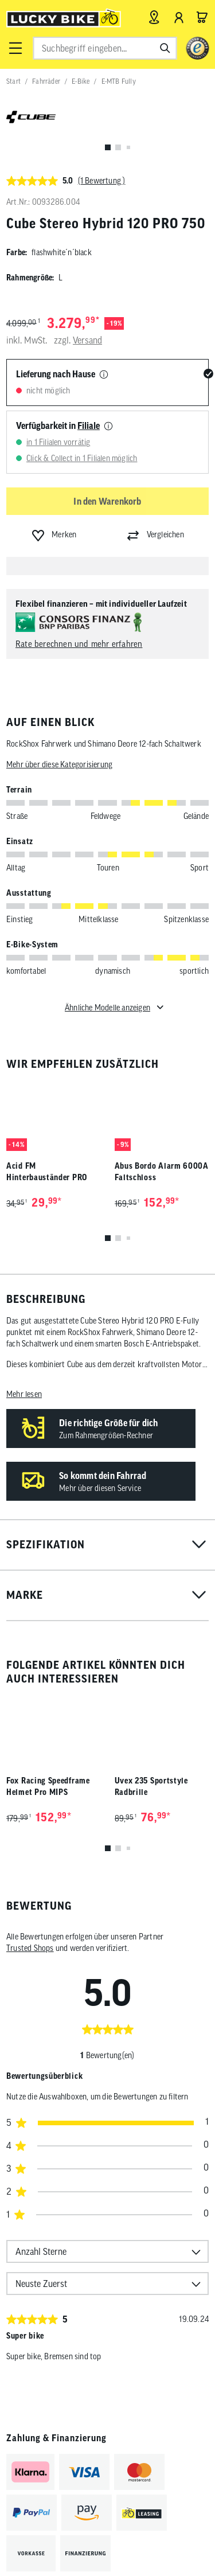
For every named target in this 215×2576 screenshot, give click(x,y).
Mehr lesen (24, 1394)
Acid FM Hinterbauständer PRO (46, 1171)
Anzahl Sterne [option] (41, 2251)
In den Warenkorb (107, 501)
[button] (15, 48)
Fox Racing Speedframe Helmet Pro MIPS (48, 1786)
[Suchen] (165, 48)
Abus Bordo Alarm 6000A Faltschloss (162, 1171)
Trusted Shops (30, 1948)
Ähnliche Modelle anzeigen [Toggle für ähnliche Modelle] (107, 1007)
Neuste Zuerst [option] (41, 2283)
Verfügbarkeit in (58, 425)
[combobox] (105, 48)
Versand (87, 340)
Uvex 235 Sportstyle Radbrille (151, 1786)
